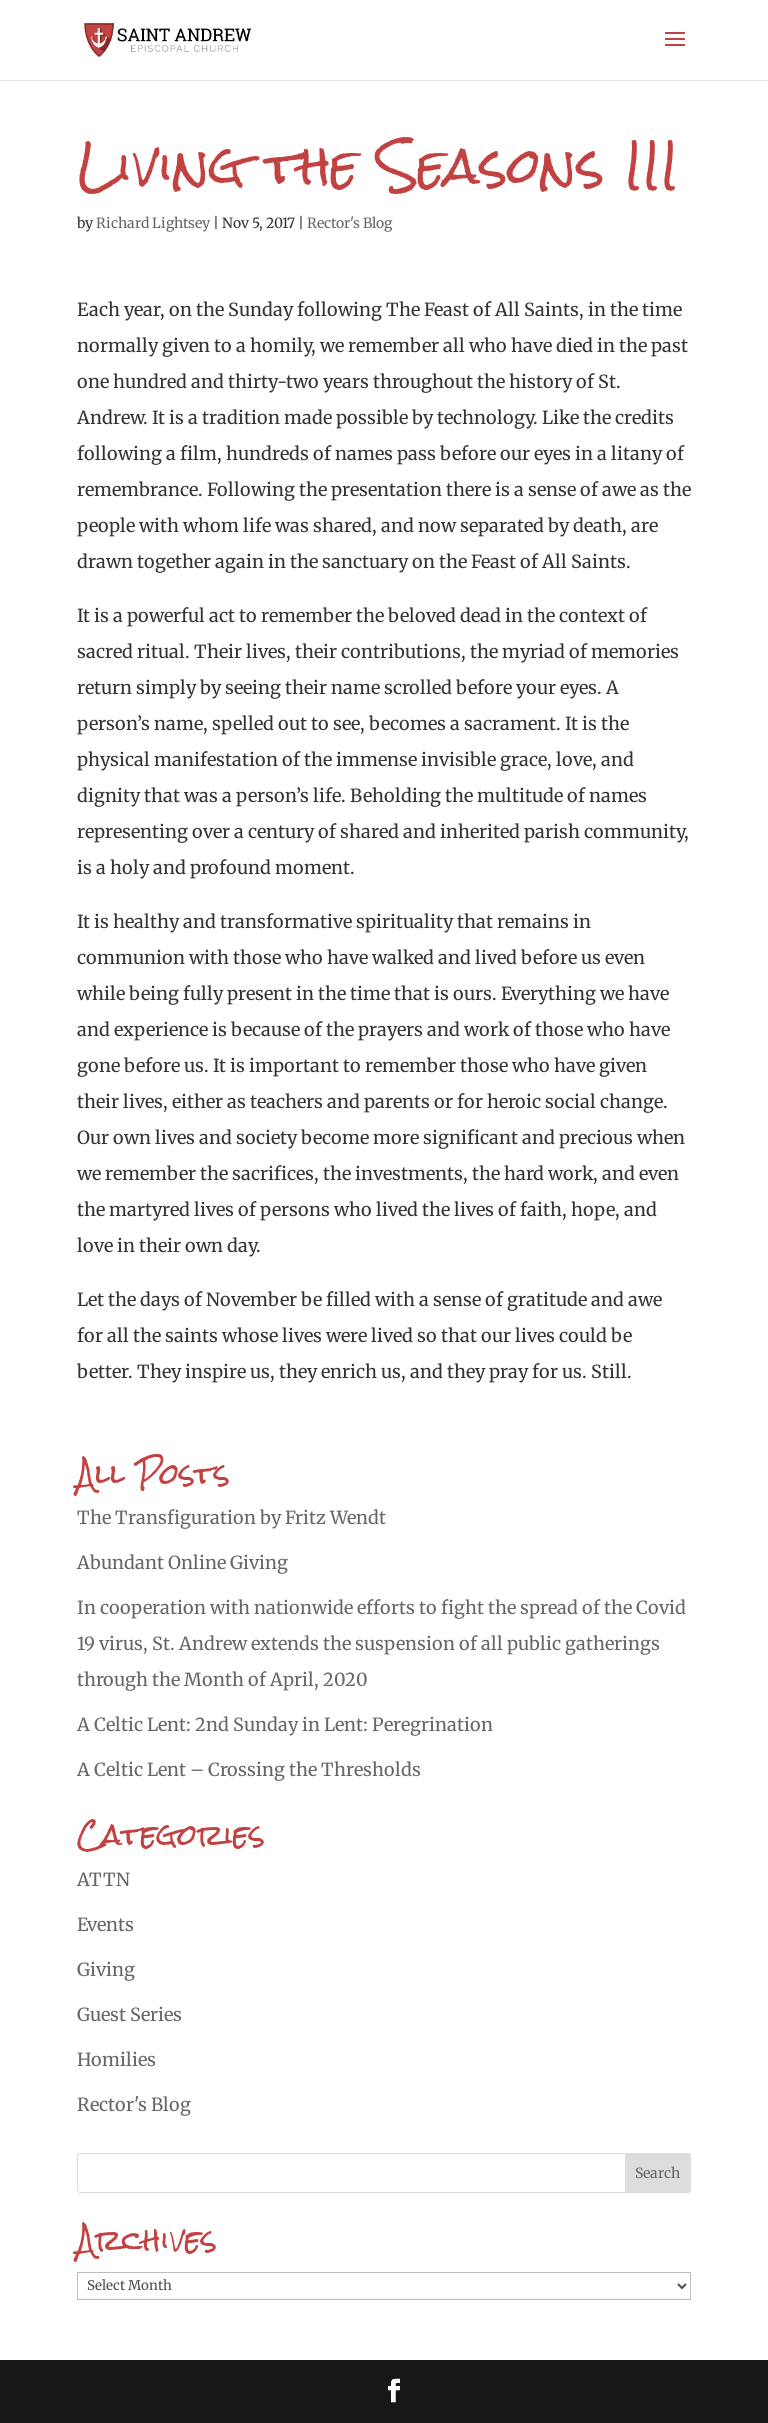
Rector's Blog (349, 223)
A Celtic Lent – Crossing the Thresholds (249, 1769)
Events (105, 1924)
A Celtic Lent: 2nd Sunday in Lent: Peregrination (285, 1724)
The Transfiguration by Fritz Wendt (231, 1517)
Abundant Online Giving (182, 1562)
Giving (106, 1969)
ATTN (103, 1879)
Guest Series (129, 2014)
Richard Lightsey (153, 223)
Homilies (116, 2059)
